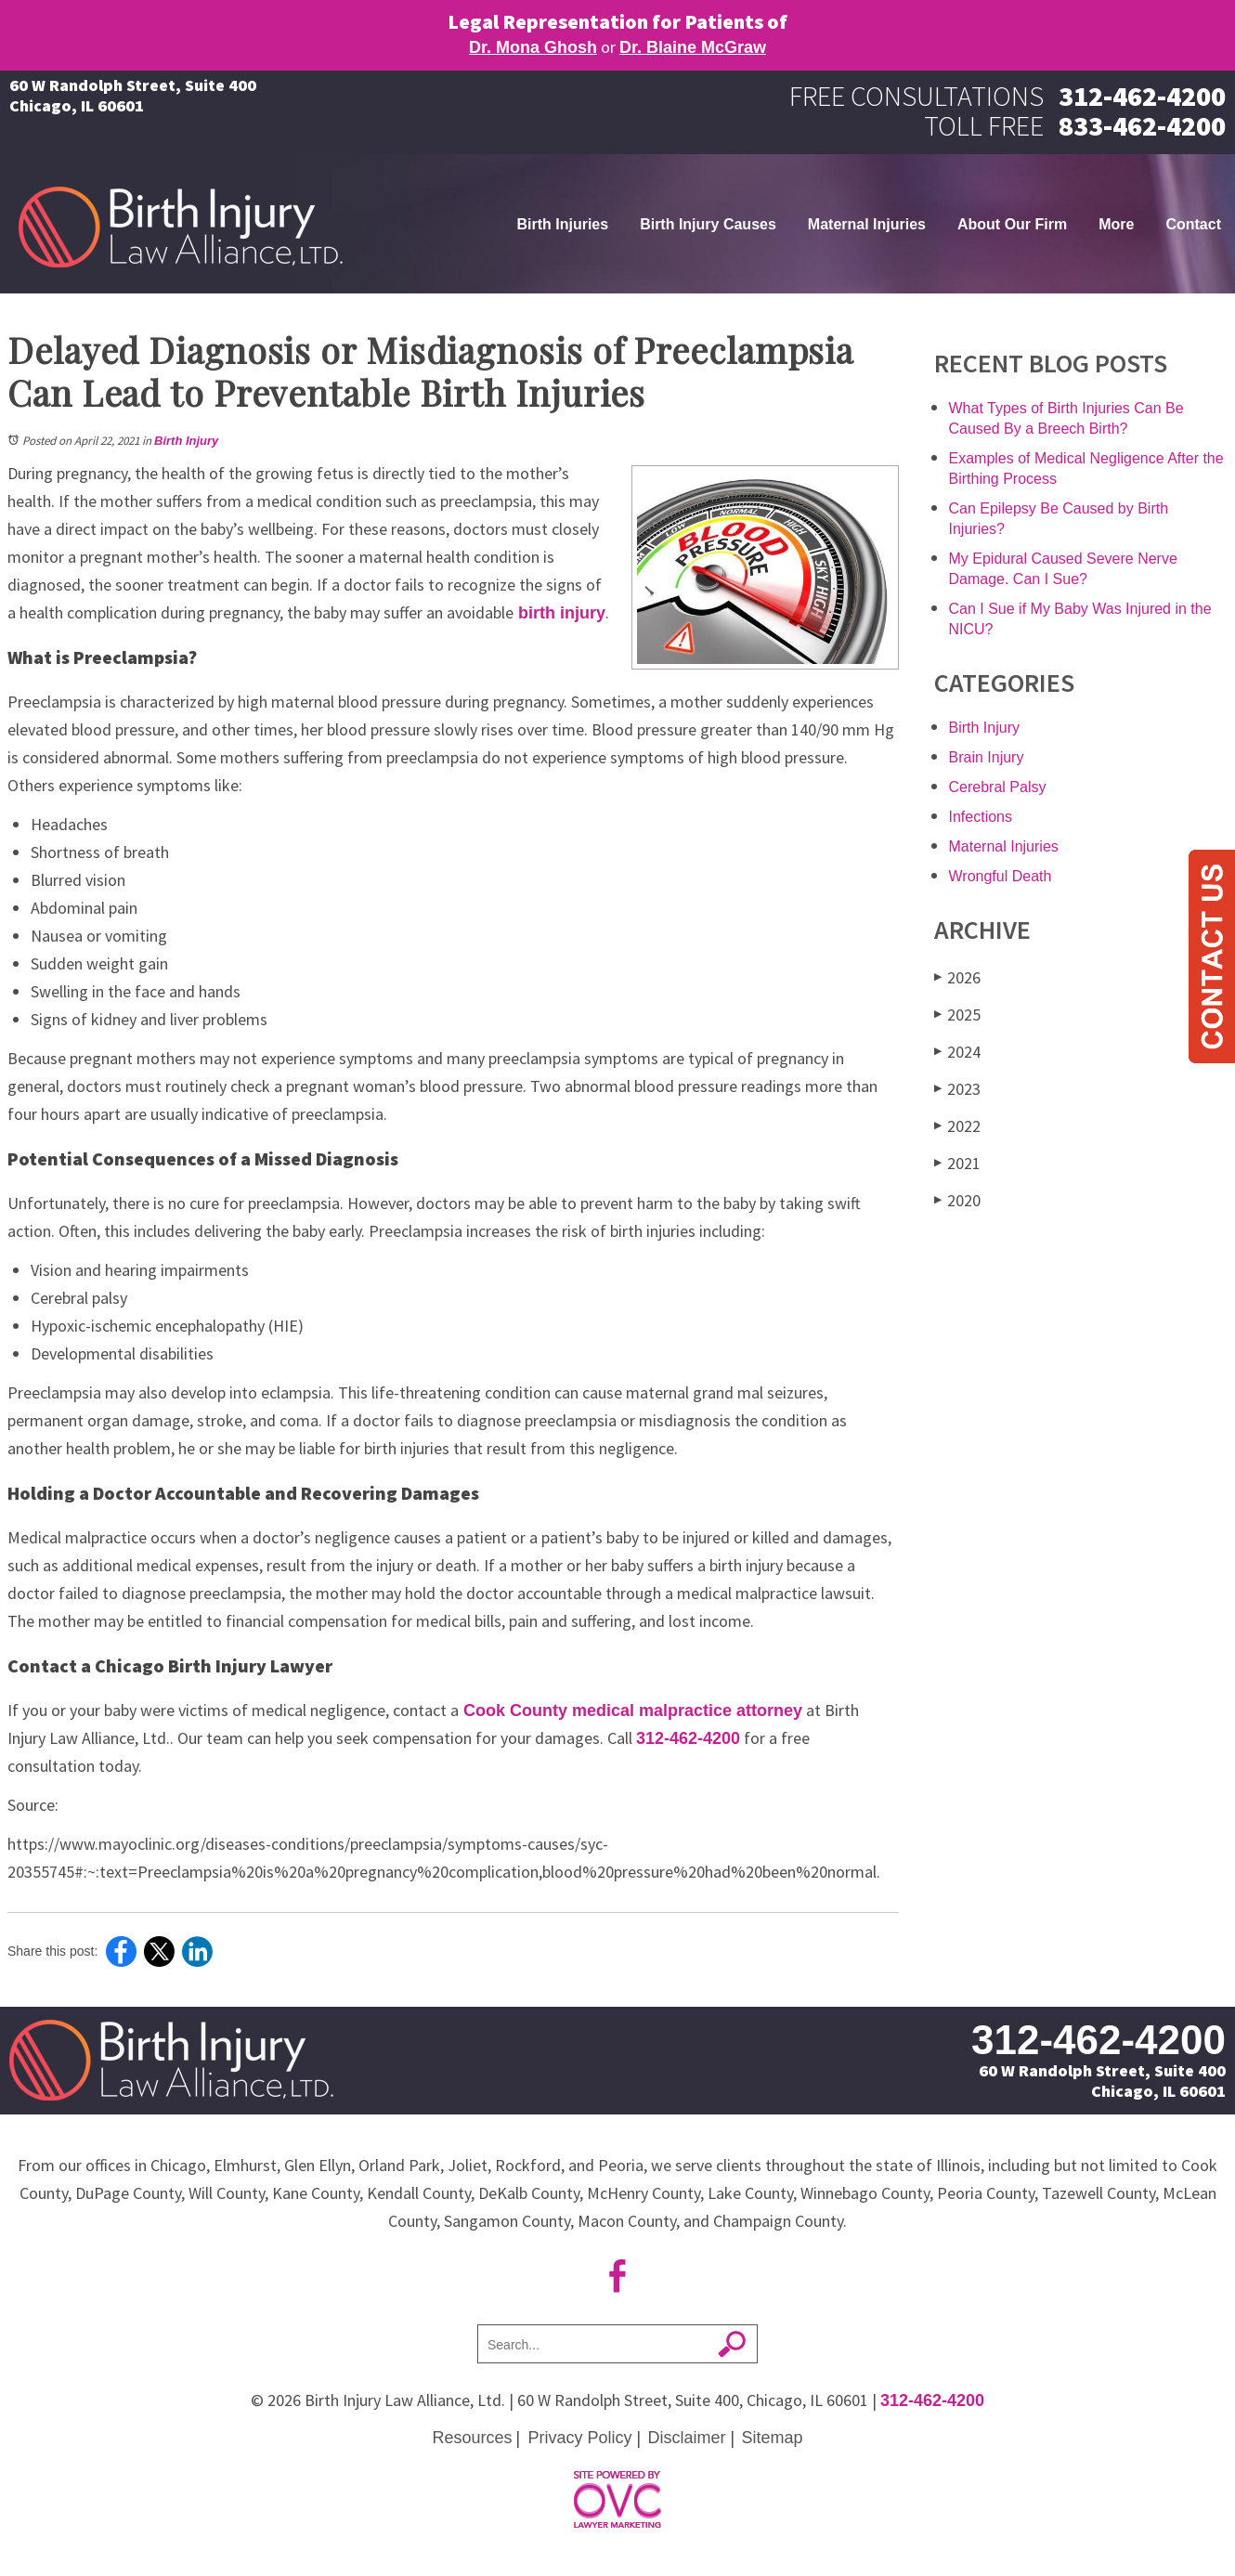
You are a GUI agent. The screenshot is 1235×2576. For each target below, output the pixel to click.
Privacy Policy (579, 2437)
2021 (957, 1163)
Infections (980, 817)
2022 (957, 1125)
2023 (957, 1088)
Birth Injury (186, 441)
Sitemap (772, 2437)
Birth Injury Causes (708, 224)
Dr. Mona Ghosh (533, 47)
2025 (957, 1014)
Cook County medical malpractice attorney (630, 1710)
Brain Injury (986, 757)
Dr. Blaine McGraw (692, 47)
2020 (957, 1200)
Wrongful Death (1000, 876)
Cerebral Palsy (997, 787)
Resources (472, 2437)
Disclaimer (687, 2437)
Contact (1193, 224)
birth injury (559, 613)
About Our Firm (1012, 224)
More (1116, 224)
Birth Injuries (562, 224)
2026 (957, 977)
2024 (957, 1051)
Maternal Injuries (867, 224)
